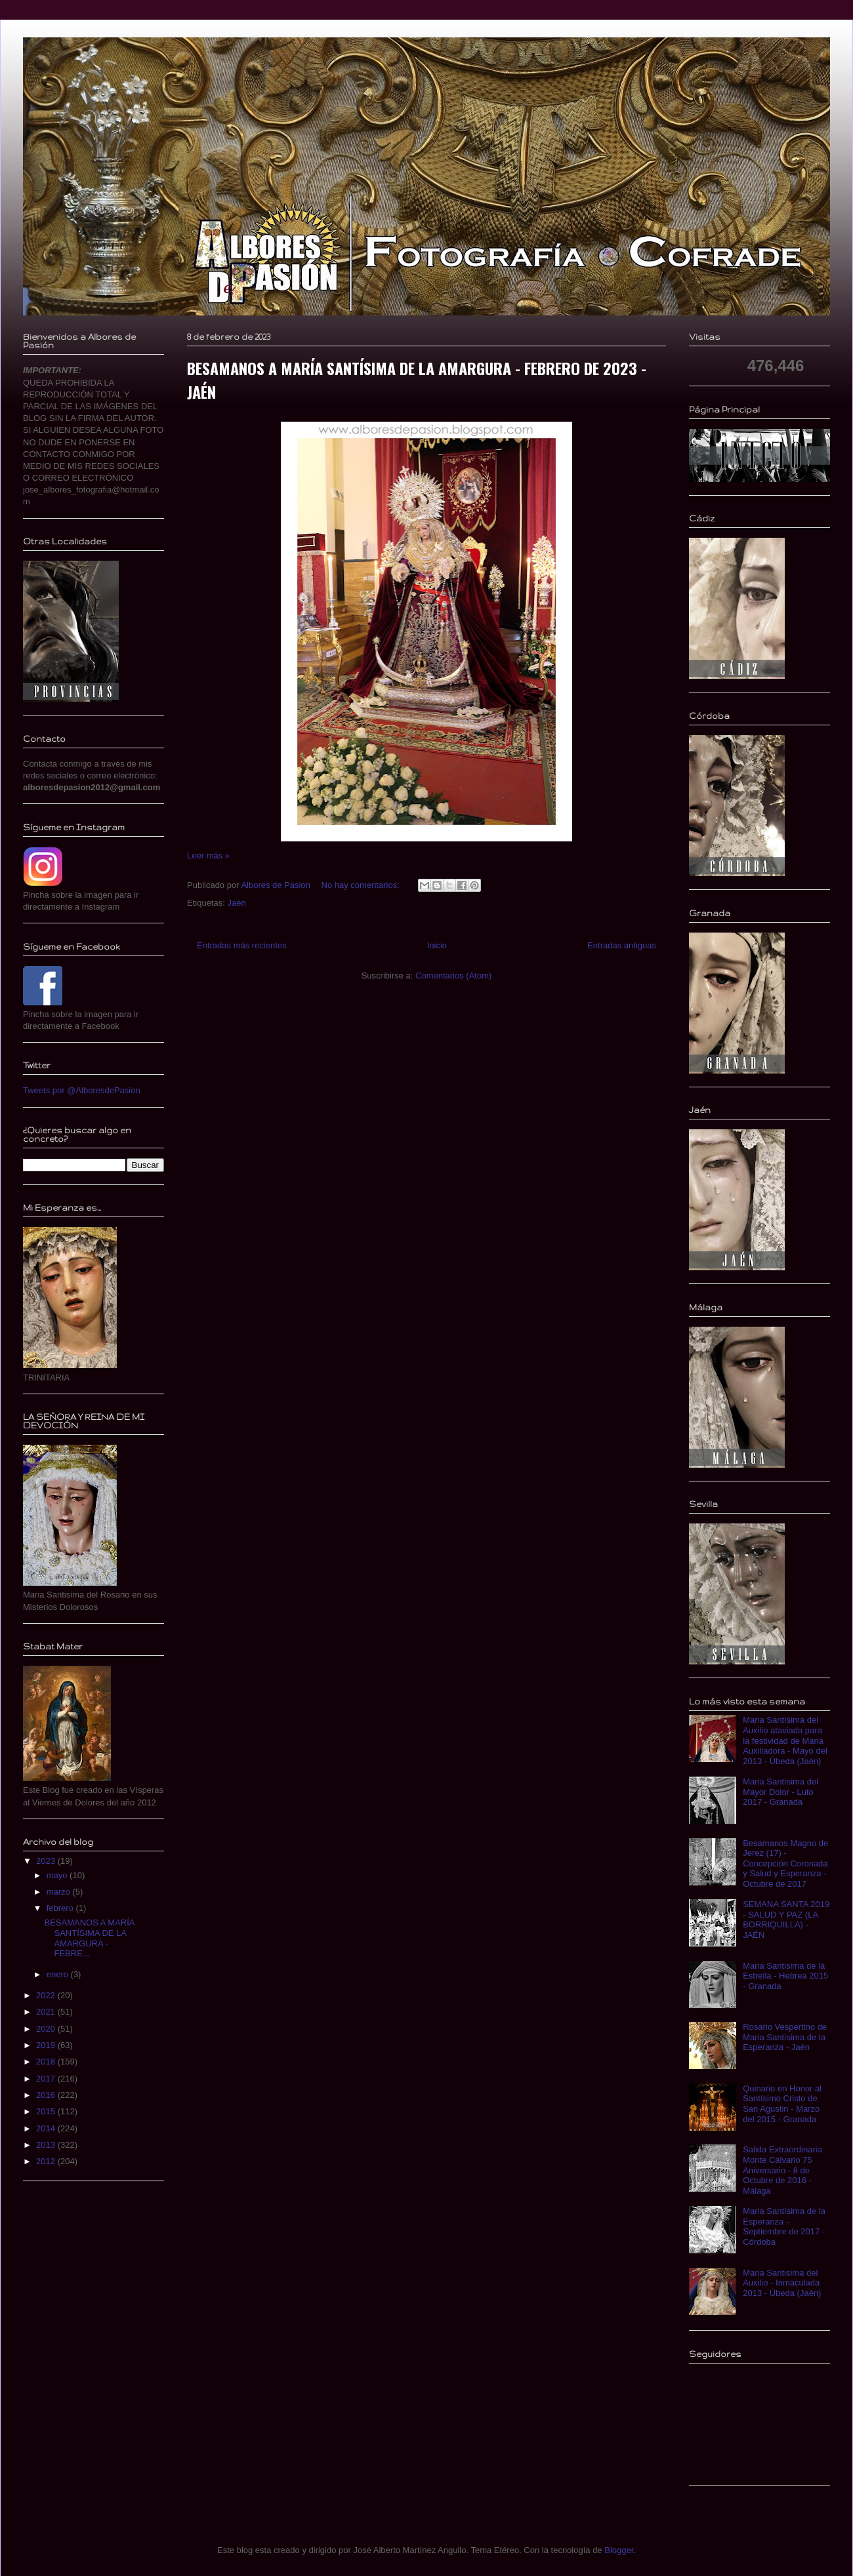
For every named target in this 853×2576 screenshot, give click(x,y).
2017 (47, 2078)
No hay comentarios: (362, 885)
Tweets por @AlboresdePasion (81, 1090)
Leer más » (208, 855)
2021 (47, 2012)
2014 (47, 2128)
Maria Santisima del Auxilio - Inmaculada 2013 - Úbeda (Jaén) (782, 2283)
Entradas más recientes (242, 945)
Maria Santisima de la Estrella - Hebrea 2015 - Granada (785, 1976)
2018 (47, 2061)
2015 (47, 2111)
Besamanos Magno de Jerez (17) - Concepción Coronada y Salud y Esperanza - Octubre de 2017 (785, 1863)
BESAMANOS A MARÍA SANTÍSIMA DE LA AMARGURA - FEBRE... (89, 1938)
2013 (47, 2145)
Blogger (618, 2550)
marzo (60, 1892)
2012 (47, 2161)
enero (59, 1974)
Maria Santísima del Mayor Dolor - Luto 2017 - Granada (780, 1792)
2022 (47, 1995)
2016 (47, 2095)
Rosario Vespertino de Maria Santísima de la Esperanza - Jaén (785, 2037)
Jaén (236, 903)
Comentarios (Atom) (453, 975)
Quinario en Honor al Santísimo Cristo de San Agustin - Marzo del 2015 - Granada (782, 2103)
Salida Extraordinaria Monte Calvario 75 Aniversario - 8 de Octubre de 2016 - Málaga (782, 2169)
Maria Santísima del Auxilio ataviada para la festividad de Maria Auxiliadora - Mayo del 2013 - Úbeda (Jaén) (785, 1740)
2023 (47, 1861)
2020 (47, 2029)
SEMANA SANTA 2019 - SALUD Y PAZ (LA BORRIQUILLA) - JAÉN (786, 1919)
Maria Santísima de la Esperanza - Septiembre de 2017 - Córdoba (784, 2226)
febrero (61, 1908)
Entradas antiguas (621, 945)
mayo (58, 1875)
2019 (47, 2045)
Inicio (437, 945)
